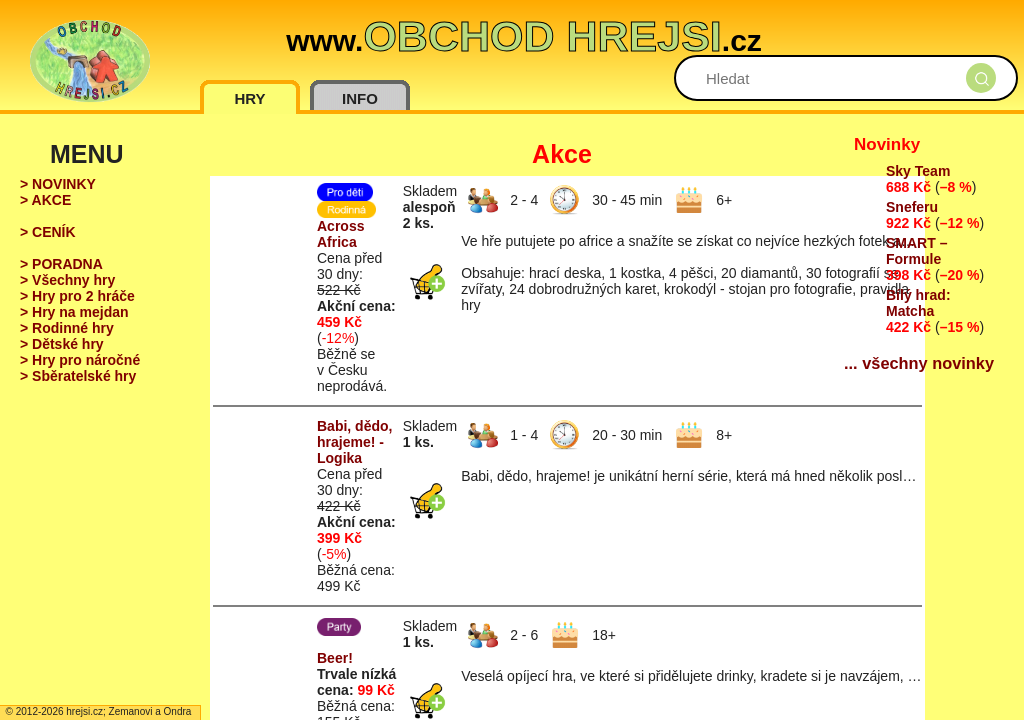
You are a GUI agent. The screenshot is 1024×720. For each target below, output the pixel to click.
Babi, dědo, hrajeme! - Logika (354, 442)
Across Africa (340, 234)
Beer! (335, 658)
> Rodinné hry (67, 328)
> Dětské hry (62, 344)
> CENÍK (48, 232)
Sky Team (918, 171)
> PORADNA (61, 264)
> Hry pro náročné (80, 360)
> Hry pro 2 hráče (77, 296)
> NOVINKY (58, 184)
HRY (249, 98)
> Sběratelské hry (78, 376)
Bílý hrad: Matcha (918, 303)
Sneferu (912, 207)
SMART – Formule (916, 251)
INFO (360, 98)
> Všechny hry (67, 280)
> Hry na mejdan (74, 312)
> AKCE (45, 200)
